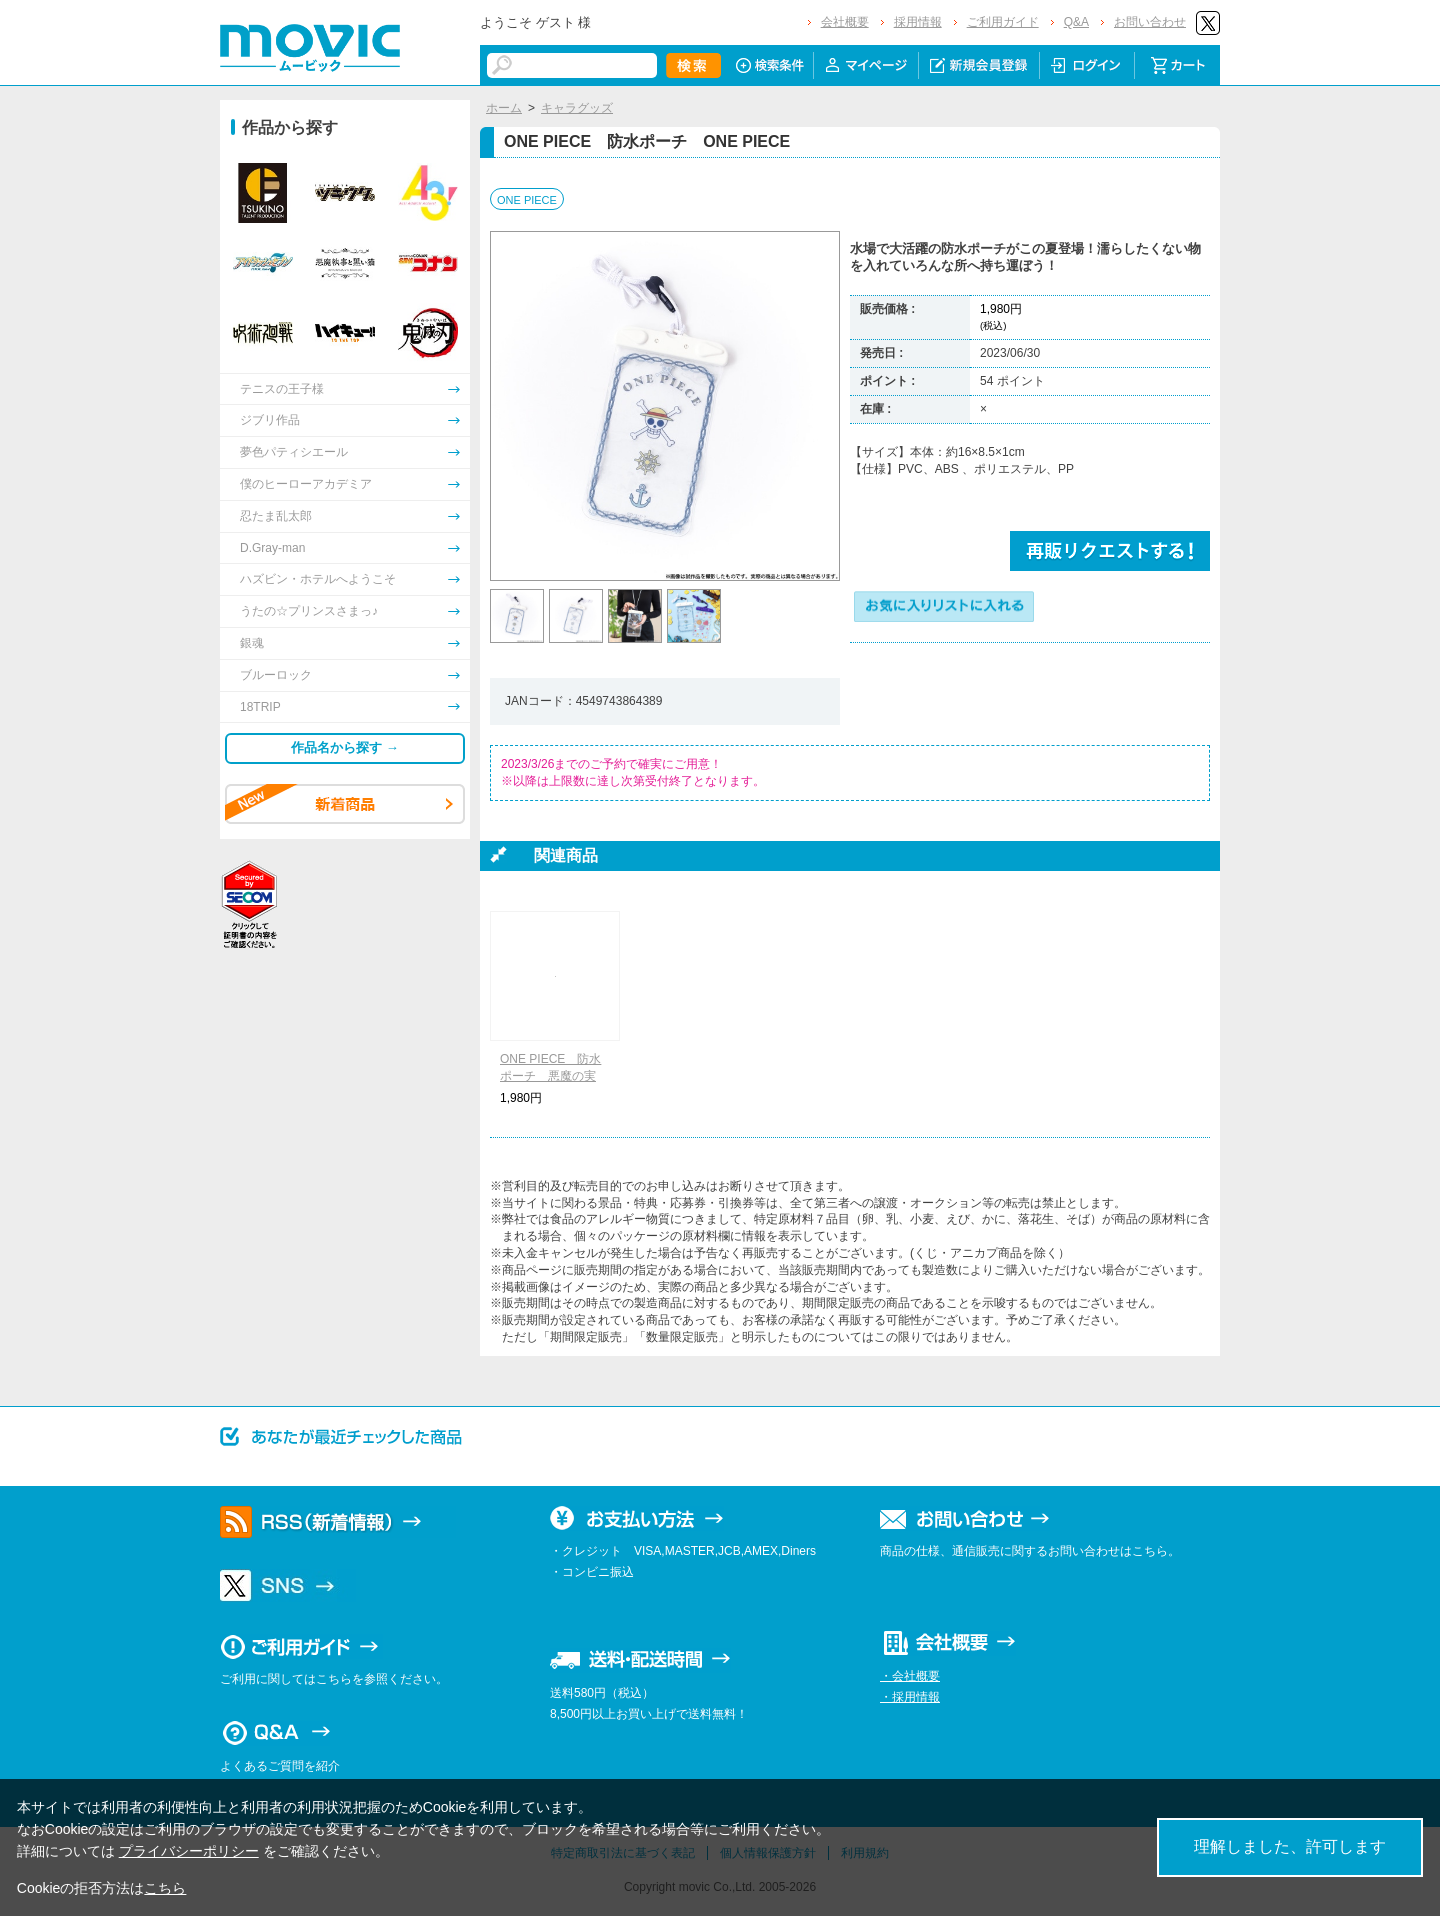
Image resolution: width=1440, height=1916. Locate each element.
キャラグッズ (577, 108)
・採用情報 (910, 1697)
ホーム (504, 108)
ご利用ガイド (1003, 22)
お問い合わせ (1150, 22)
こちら (165, 1888)
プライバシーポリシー (189, 1851)
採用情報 (918, 22)
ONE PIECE (527, 200)
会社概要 (845, 22)
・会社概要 (910, 1676)
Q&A (1076, 22)
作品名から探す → (345, 747)
